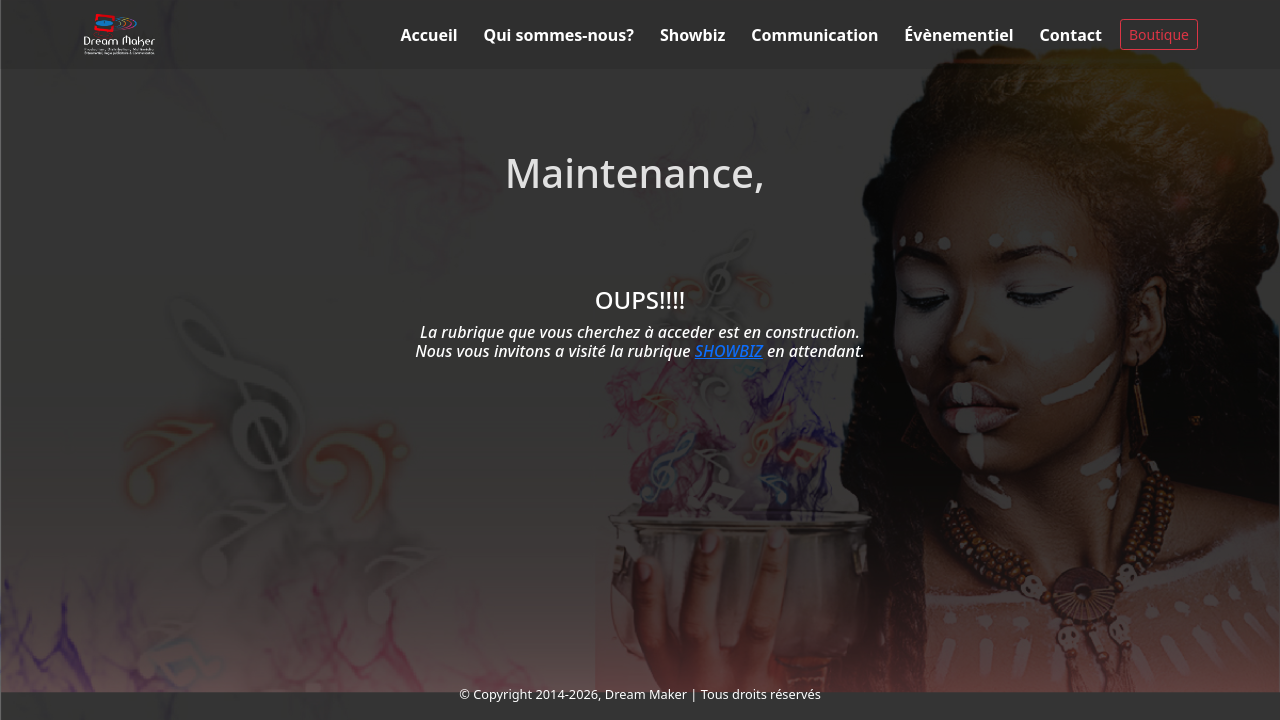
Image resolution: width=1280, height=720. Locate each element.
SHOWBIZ (729, 351)
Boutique (1159, 34)
